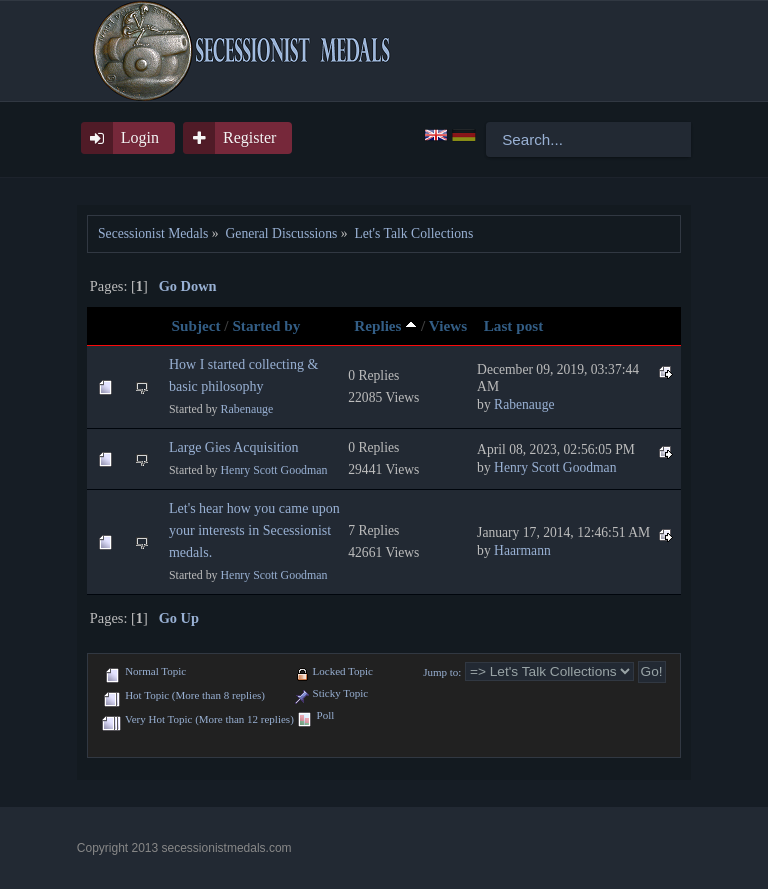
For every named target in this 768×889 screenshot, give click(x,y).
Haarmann (522, 550)
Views (448, 325)
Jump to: (442, 672)
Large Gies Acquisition (234, 447)
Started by (266, 325)
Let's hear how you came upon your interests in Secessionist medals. (254, 530)
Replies (385, 325)
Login (140, 137)
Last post (514, 325)
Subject (196, 325)
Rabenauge (247, 409)
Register (249, 137)
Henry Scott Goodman (274, 470)
